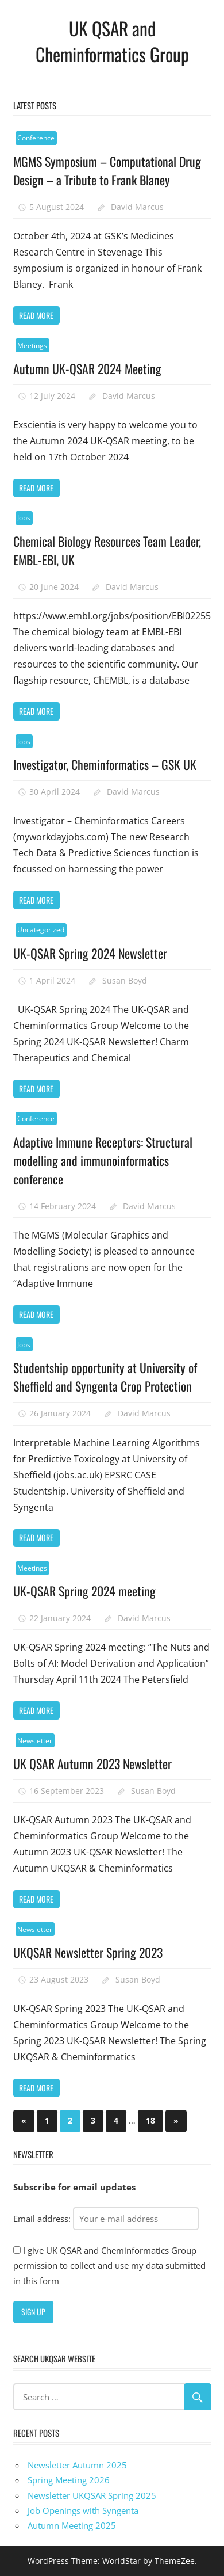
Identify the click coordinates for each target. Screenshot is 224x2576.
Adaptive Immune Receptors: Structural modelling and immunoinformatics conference (102, 1160)
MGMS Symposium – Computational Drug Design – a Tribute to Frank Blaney (108, 170)
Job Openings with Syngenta (83, 2510)
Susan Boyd (124, 980)
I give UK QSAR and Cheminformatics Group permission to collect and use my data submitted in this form (109, 2266)
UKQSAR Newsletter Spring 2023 (89, 1952)
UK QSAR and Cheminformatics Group (112, 40)
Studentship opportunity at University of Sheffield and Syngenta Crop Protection (105, 1376)
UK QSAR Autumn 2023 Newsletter (93, 1763)
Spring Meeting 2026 (69, 2480)
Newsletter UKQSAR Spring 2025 (92, 2495)
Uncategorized (40, 930)
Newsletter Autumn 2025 (77, 2465)
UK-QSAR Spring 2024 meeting (85, 1591)
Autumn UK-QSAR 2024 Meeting (88, 368)
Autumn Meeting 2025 (72, 2525)
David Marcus (137, 206)
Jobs (23, 518)
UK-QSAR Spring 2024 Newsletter (91, 953)
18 (150, 2120)
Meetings (32, 345)
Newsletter (34, 1741)
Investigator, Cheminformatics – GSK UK (104, 764)
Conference (36, 138)
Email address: (106, 2218)
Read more (36, 315)
